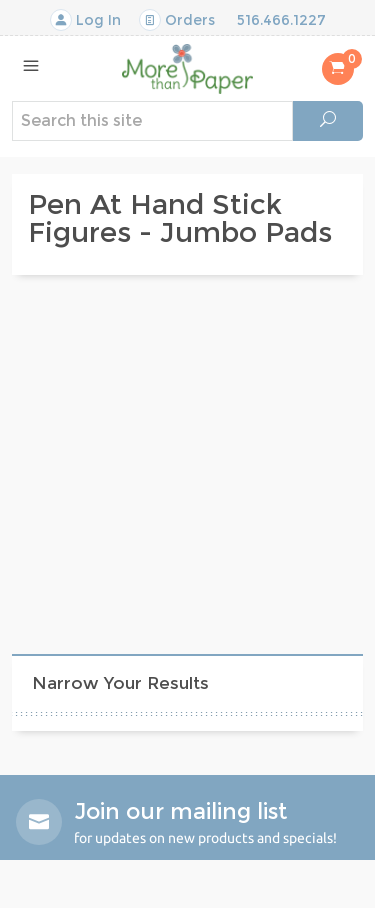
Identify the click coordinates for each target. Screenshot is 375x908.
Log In (85, 20)
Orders (177, 20)
